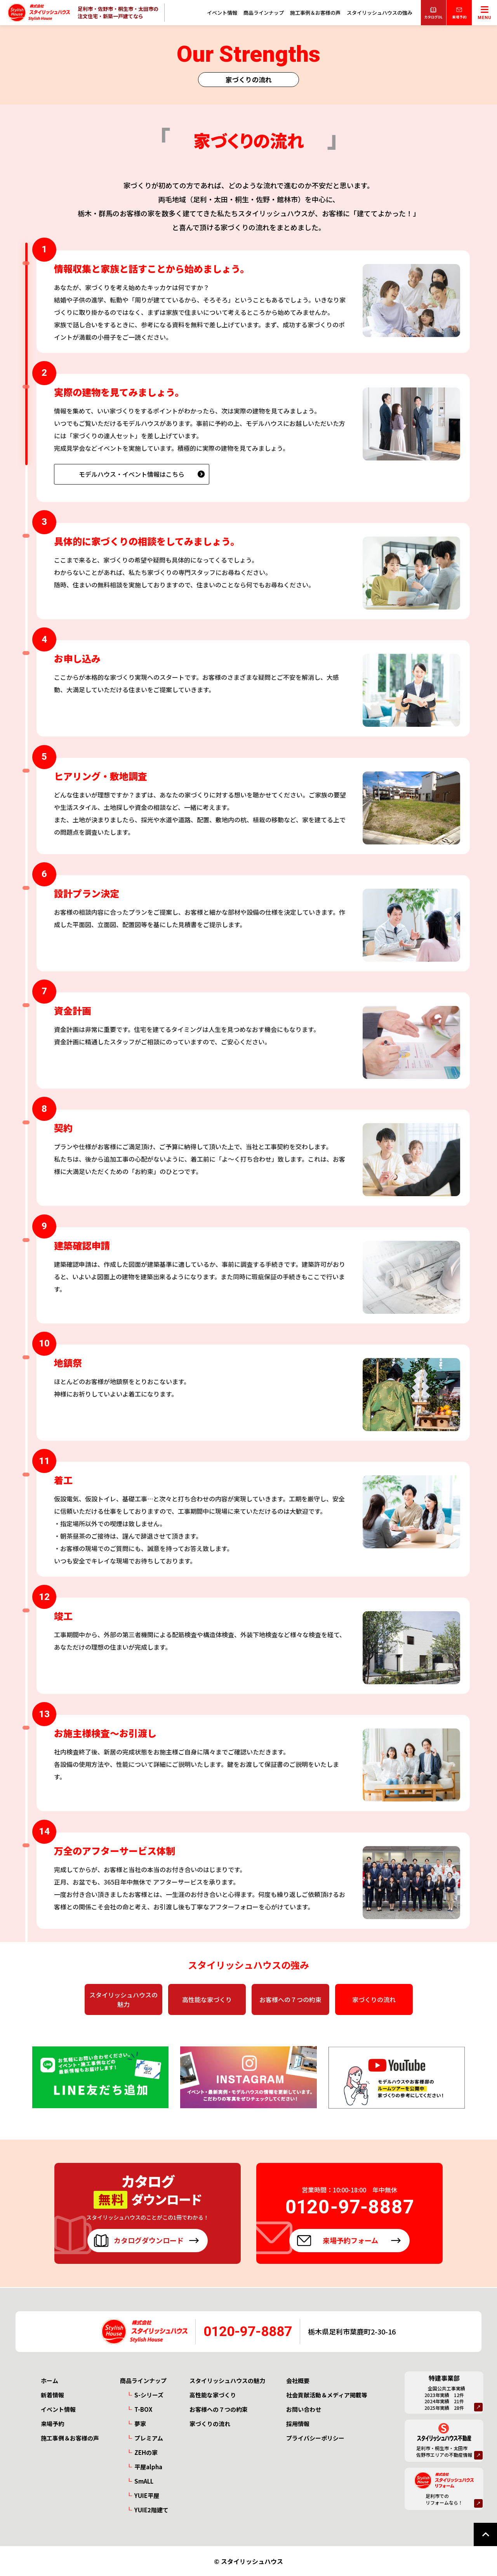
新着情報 (52, 2395)
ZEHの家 (146, 2452)
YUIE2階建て (151, 2510)
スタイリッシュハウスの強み (379, 12)
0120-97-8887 (247, 2331)
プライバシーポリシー (315, 2438)
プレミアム (148, 2438)
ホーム (49, 2380)
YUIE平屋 (146, 2495)
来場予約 (52, 2424)
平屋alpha (148, 2467)
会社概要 (297, 2380)
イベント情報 (222, 12)
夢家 (140, 2424)
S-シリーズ (148, 2395)
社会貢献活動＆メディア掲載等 (326, 2395)
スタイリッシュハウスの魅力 (123, 1999)
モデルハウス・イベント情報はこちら (131, 479)
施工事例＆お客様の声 (315, 12)
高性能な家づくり (207, 1999)
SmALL (143, 2481)
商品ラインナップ (263, 12)
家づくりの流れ (374, 1999)
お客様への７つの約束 (290, 1999)
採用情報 (297, 2424)
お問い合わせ (303, 2409)
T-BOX (143, 2409)
